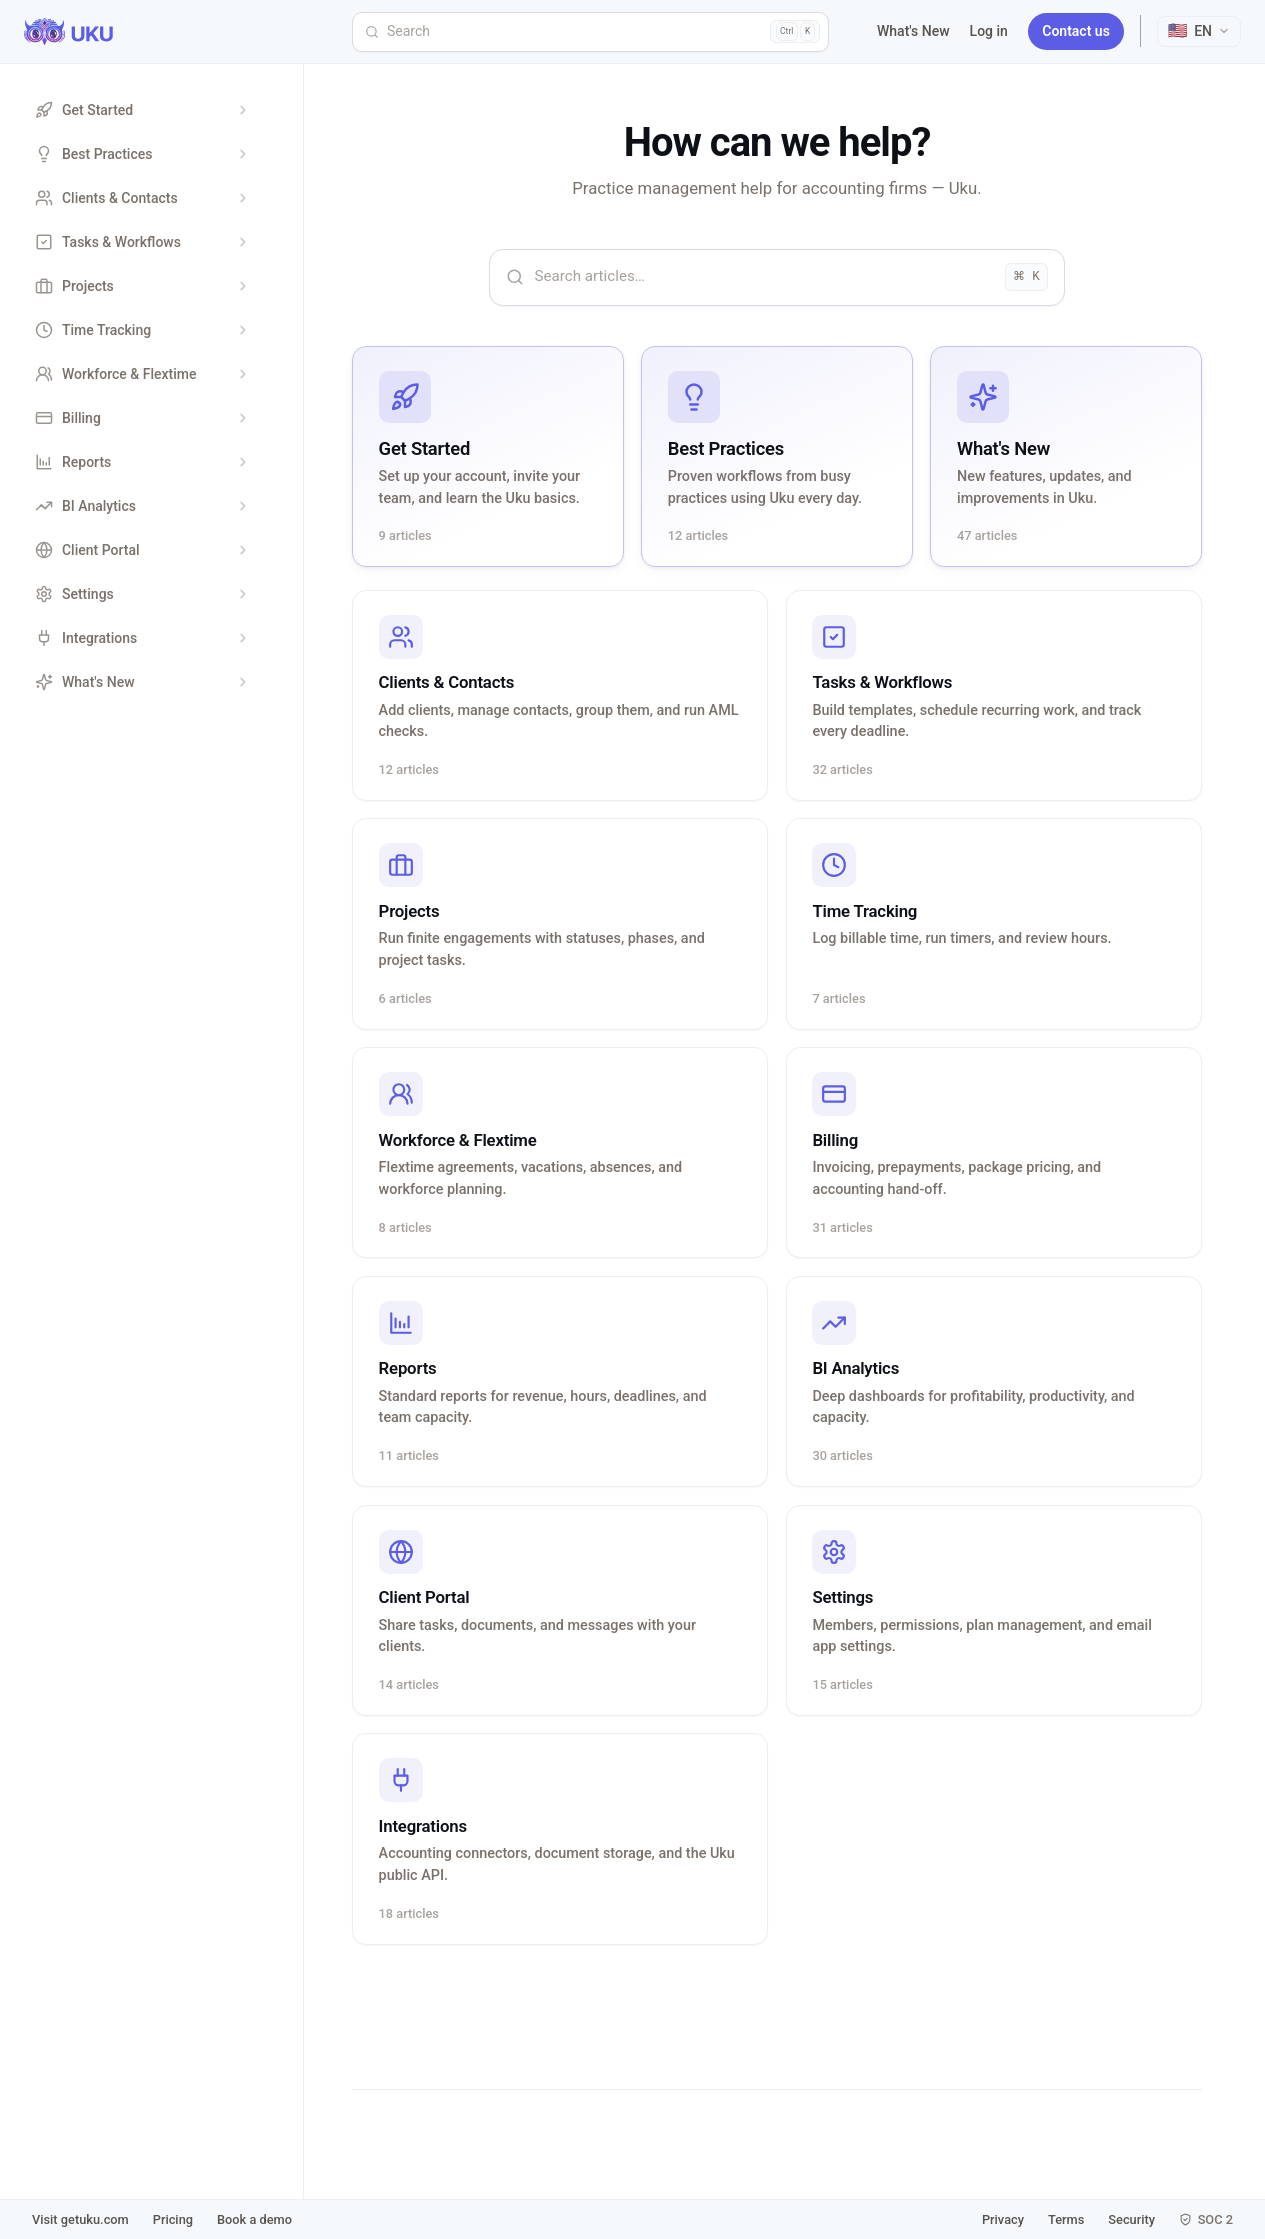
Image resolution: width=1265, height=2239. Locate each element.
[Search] (590, 32)
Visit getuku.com (80, 2219)
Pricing (173, 2219)
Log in (989, 31)
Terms (1066, 2219)
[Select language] (1199, 31)
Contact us (1076, 31)
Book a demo (254, 2219)
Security (1131, 2219)
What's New (913, 31)
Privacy (1003, 2219)
